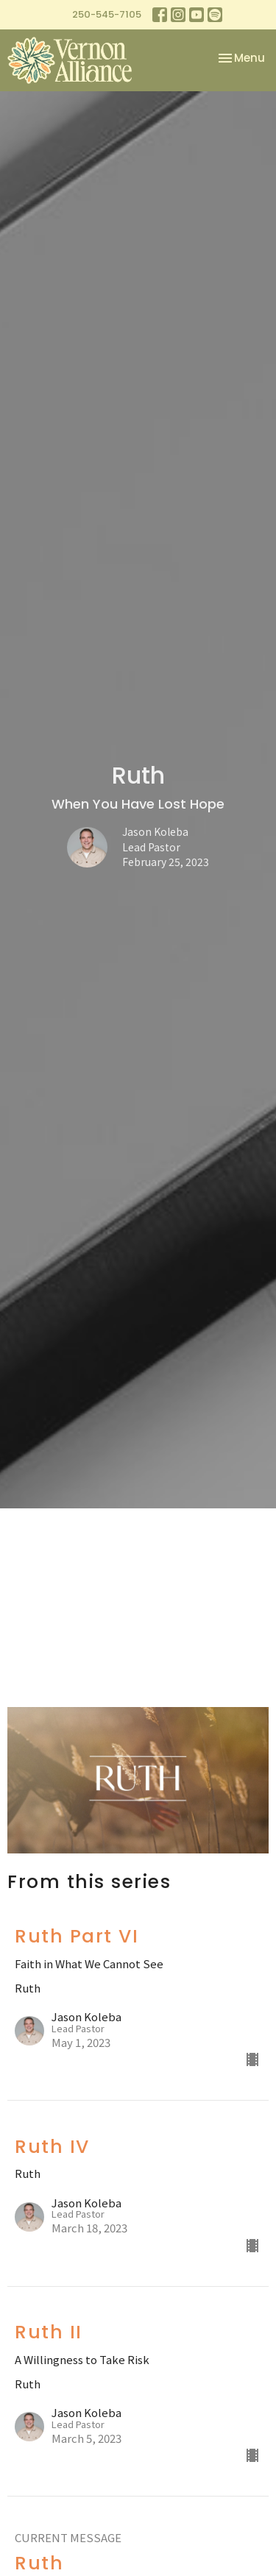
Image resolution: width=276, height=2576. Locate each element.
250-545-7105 (106, 14)
